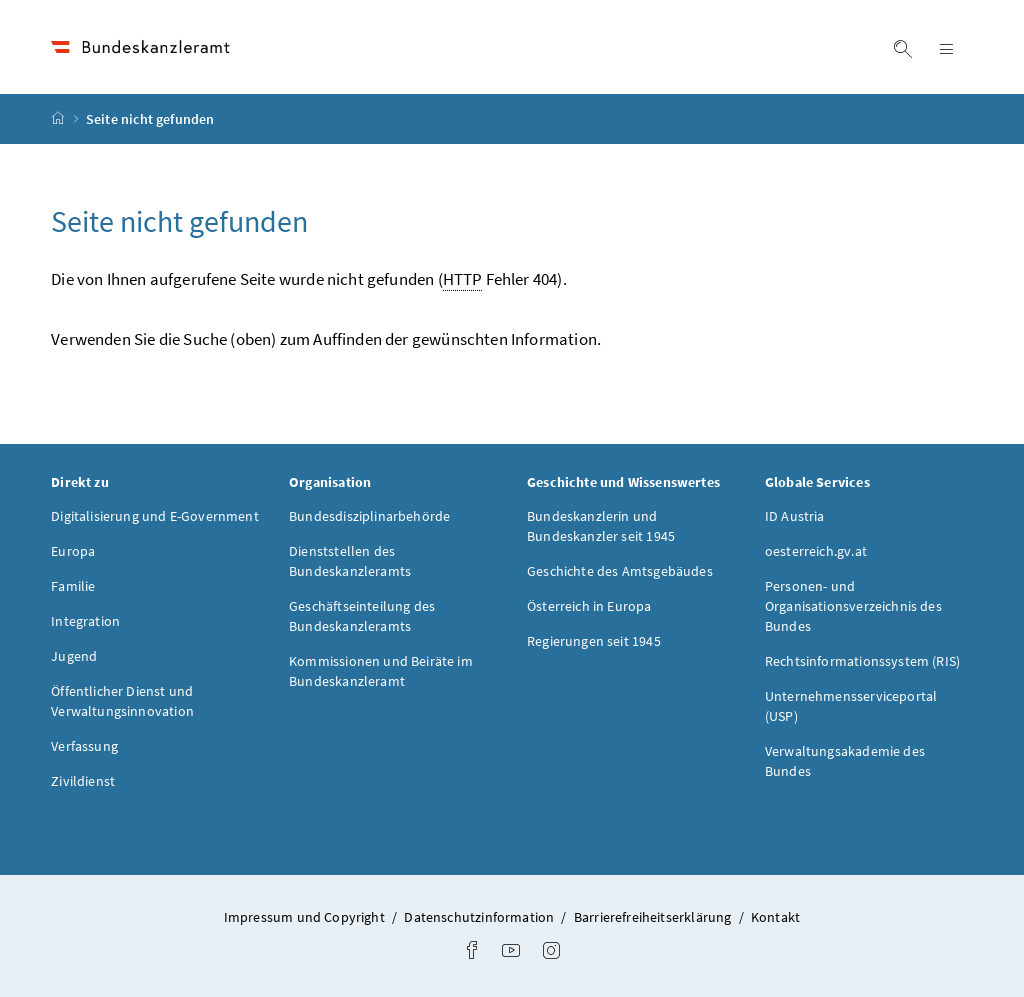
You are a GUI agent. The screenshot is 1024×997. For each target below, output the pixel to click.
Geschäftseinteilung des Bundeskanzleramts (362, 616)
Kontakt (775, 917)
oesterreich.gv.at (816, 551)
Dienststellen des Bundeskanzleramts (350, 561)
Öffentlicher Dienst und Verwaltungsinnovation (122, 701)
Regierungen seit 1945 (594, 641)
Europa (73, 551)
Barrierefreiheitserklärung (654, 917)
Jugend (74, 656)
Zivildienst (83, 781)
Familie (73, 586)
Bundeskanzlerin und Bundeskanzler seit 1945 (601, 526)
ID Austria (795, 516)
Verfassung (84, 746)
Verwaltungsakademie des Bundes (845, 761)
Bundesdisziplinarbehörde (369, 516)
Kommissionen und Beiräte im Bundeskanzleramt (381, 671)
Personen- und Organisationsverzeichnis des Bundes (853, 606)
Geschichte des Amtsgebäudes (620, 571)
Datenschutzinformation (480, 917)
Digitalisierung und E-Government (155, 516)
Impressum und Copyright (306, 917)
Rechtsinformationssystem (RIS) (862, 661)
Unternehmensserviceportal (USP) (851, 706)
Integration (85, 621)
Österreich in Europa (589, 606)
